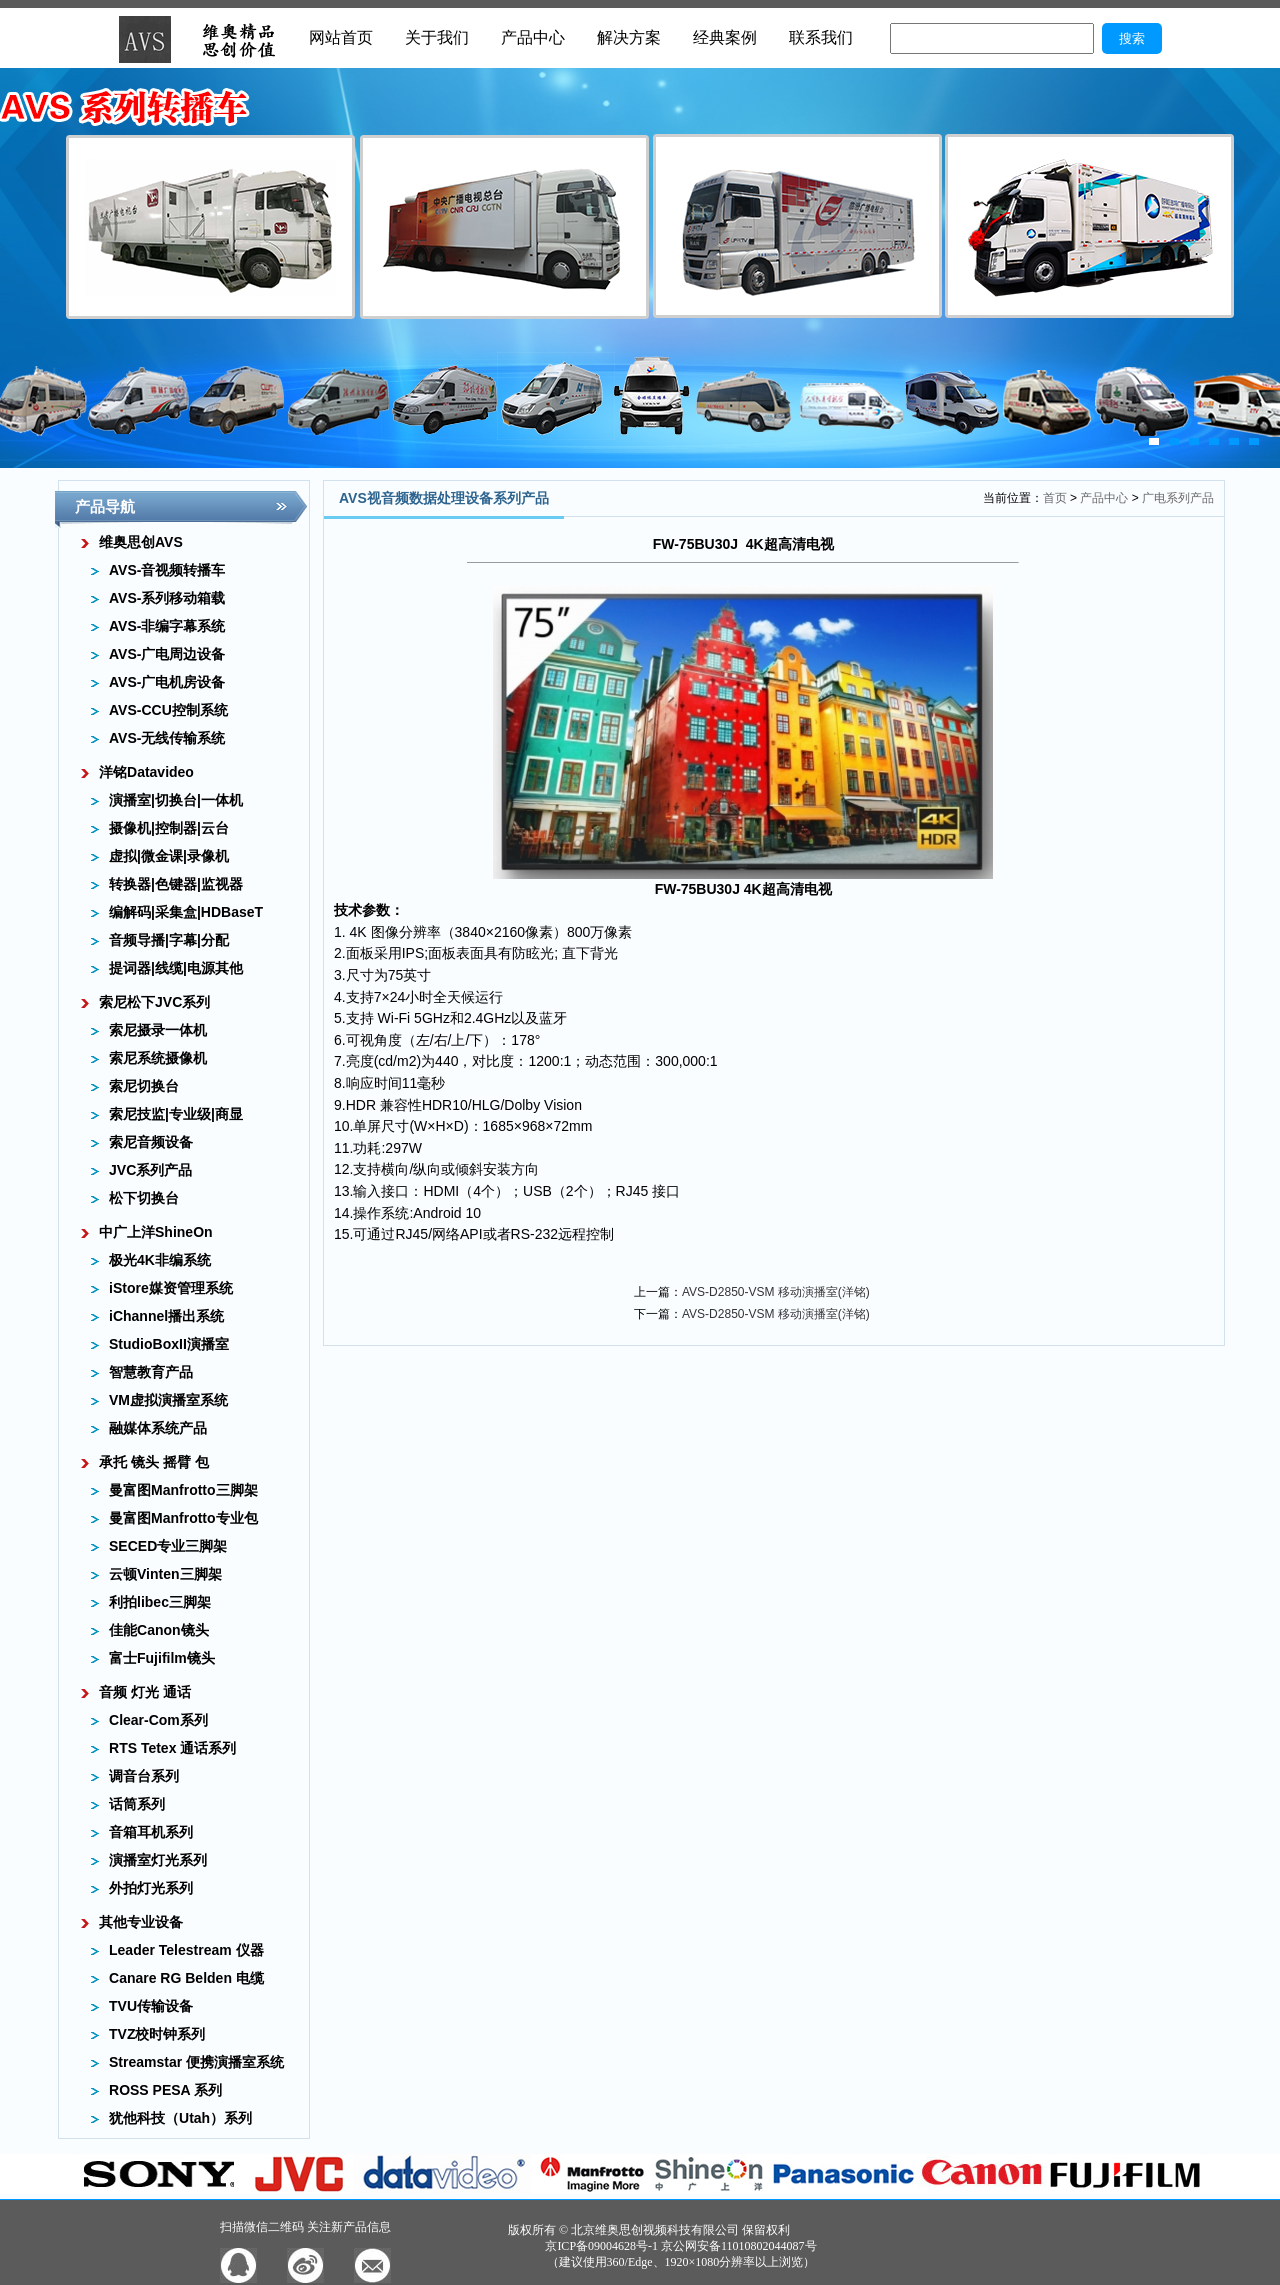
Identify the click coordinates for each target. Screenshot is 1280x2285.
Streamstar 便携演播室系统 (196, 2062)
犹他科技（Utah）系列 (180, 2118)
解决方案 (629, 37)
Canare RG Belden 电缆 (186, 1978)
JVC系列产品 (150, 1170)
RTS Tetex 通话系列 (172, 1748)
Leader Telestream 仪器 (186, 1950)
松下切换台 (144, 1198)
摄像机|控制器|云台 (169, 828)
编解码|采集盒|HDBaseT (186, 912)
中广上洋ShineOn (156, 1232)
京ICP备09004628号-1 (601, 2246)
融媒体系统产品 (158, 1428)
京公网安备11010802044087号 (739, 2246)
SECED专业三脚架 (168, 1546)
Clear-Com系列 (158, 1720)
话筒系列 (137, 1804)
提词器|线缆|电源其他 (176, 968)
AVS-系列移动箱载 (167, 598)
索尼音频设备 (151, 1142)
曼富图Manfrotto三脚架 (183, 1490)
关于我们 (437, 37)
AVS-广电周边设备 (167, 654)
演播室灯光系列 (158, 1860)
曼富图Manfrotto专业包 (183, 1518)
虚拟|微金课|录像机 (169, 856)
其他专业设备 (141, 1922)
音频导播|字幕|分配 (169, 940)
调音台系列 (144, 1776)
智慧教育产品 (151, 1372)
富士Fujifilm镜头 (162, 1658)
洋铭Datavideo (146, 772)
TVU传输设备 (151, 2006)
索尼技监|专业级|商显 (176, 1114)
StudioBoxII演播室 (169, 1344)
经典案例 (725, 37)
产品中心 (533, 37)
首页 (1055, 498)
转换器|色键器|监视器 (176, 884)
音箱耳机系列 (151, 1832)
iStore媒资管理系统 (171, 1288)
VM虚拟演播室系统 (168, 1400)
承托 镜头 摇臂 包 (154, 1462)
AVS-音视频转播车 (167, 570)
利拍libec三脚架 (160, 1602)
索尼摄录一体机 (158, 1030)
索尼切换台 (144, 1086)
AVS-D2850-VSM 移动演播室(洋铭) (776, 1292)
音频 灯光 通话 (145, 1692)
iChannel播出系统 (166, 1316)
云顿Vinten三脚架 (165, 1574)
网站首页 (341, 37)
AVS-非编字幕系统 (167, 626)
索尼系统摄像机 (158, 1058)
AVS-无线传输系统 (167, 738)
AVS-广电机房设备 (167, 682)
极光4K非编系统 (160, 1260)
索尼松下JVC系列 (154, 1002)
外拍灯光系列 (151, 1888)
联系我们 (821, 37)
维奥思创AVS (141, 542)
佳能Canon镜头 (159, 1630)
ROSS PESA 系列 (165, 2090)
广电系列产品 (1178, 498)
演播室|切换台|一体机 (176, 800)
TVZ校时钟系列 (157, 2034)
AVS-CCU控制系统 (168, 710)
